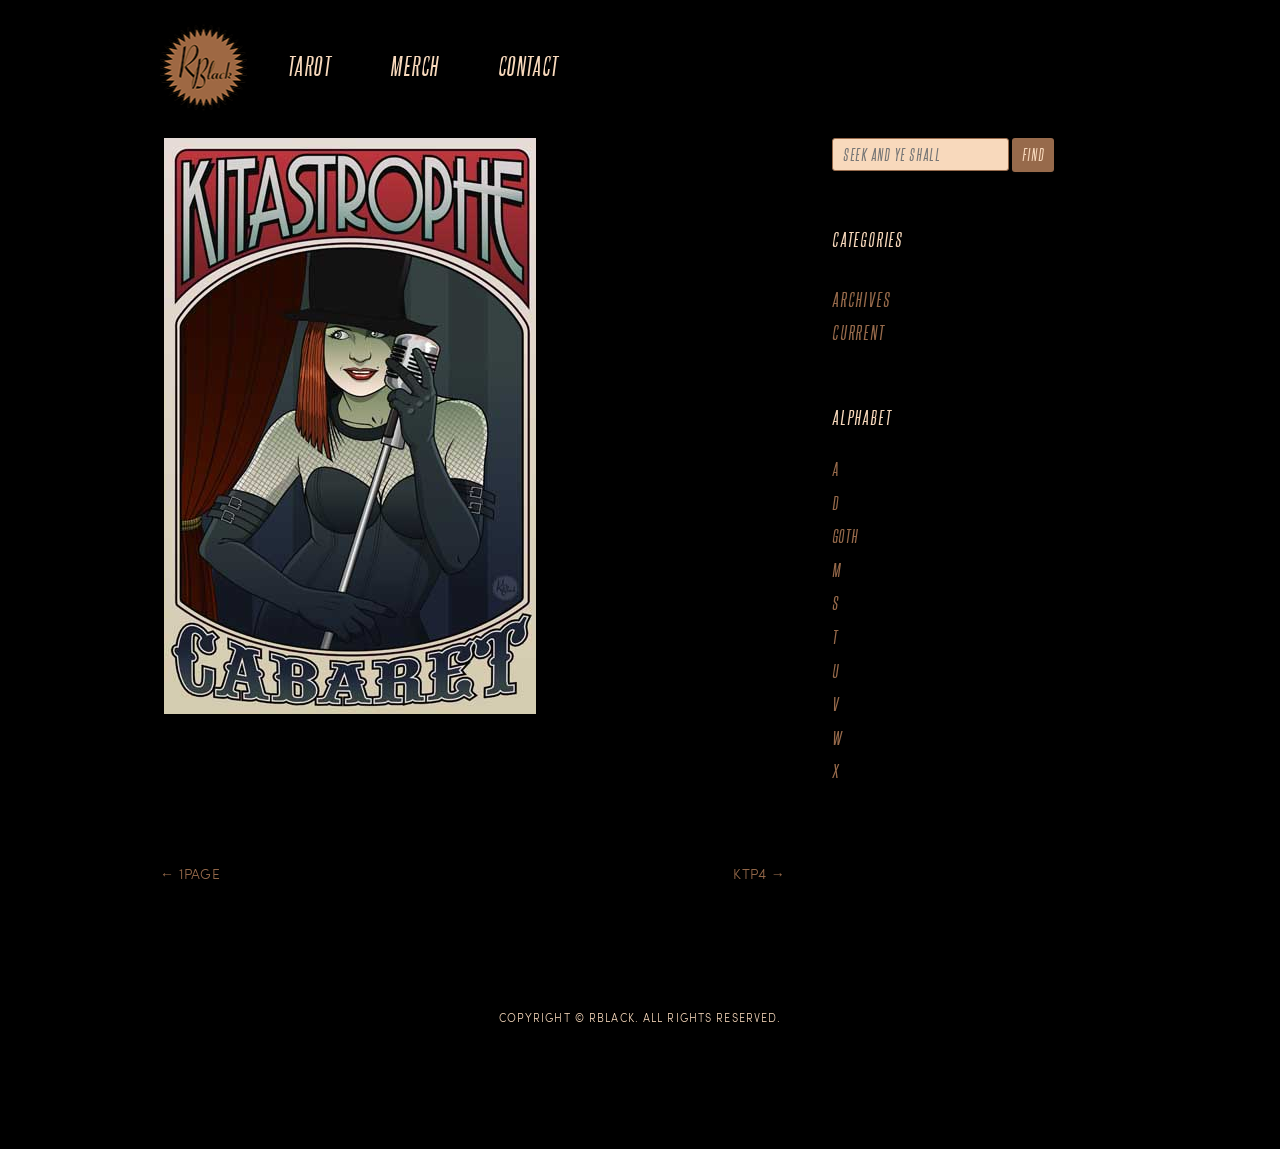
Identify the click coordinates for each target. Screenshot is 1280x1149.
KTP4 (759, 873)
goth (845, 536)
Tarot (309, 65)
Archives (861, 299)
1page (190, 873)
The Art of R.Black (203, 69)
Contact (528, 65)
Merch (414, 65)
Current (858, 332)
